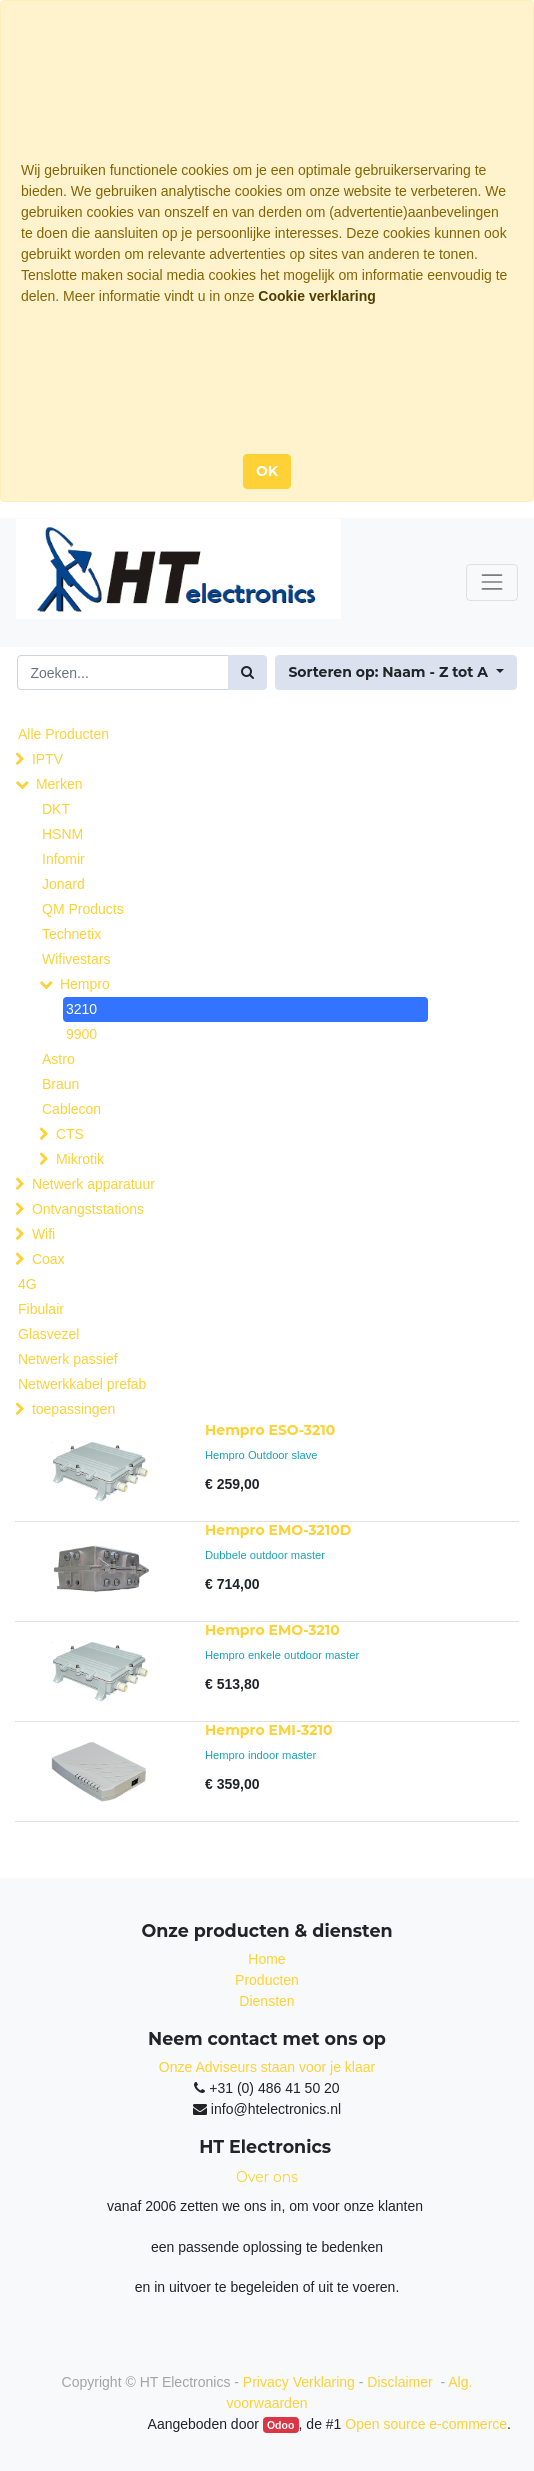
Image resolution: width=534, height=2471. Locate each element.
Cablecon (71, 1109)
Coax (48, 1259)
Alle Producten (63, 734)
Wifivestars (76, 959)
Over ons (267, 2177)
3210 (81, 1009)
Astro (58, 1059)
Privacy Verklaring (299, 2382)
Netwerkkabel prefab (82, 1384)
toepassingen (73, 1409)
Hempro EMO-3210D (278, 1530)
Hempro (85, 984)
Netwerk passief (68, 1359)
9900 (81, 1034)
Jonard (63, 884)
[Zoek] (247, 672)
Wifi (43, 1234)
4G (27, 1284)
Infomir (63, 859)
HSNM (62, 834)
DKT (56, 809)
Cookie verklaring (317, 296)
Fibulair (41, 1309)
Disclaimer (401, 2382)
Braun (60, 1084)
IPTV (47, 759)
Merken (59, 784)
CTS (70, 1134)
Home (266, 1959)
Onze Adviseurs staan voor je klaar (267, 2067)
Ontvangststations (88, 1209)
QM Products (83, 909)
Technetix (71, 934)
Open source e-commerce (426, 2424)
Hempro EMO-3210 (272, 1630)
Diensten (266, 2001)
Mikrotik (80, 1159)
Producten (267, 1980)
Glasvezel (48, 1334)
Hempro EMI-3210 (269, 1730)
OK (267, 471)
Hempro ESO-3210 (270, 1430)
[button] (395, 672)
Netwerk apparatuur (93, 1184)
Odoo (280, 2425)
